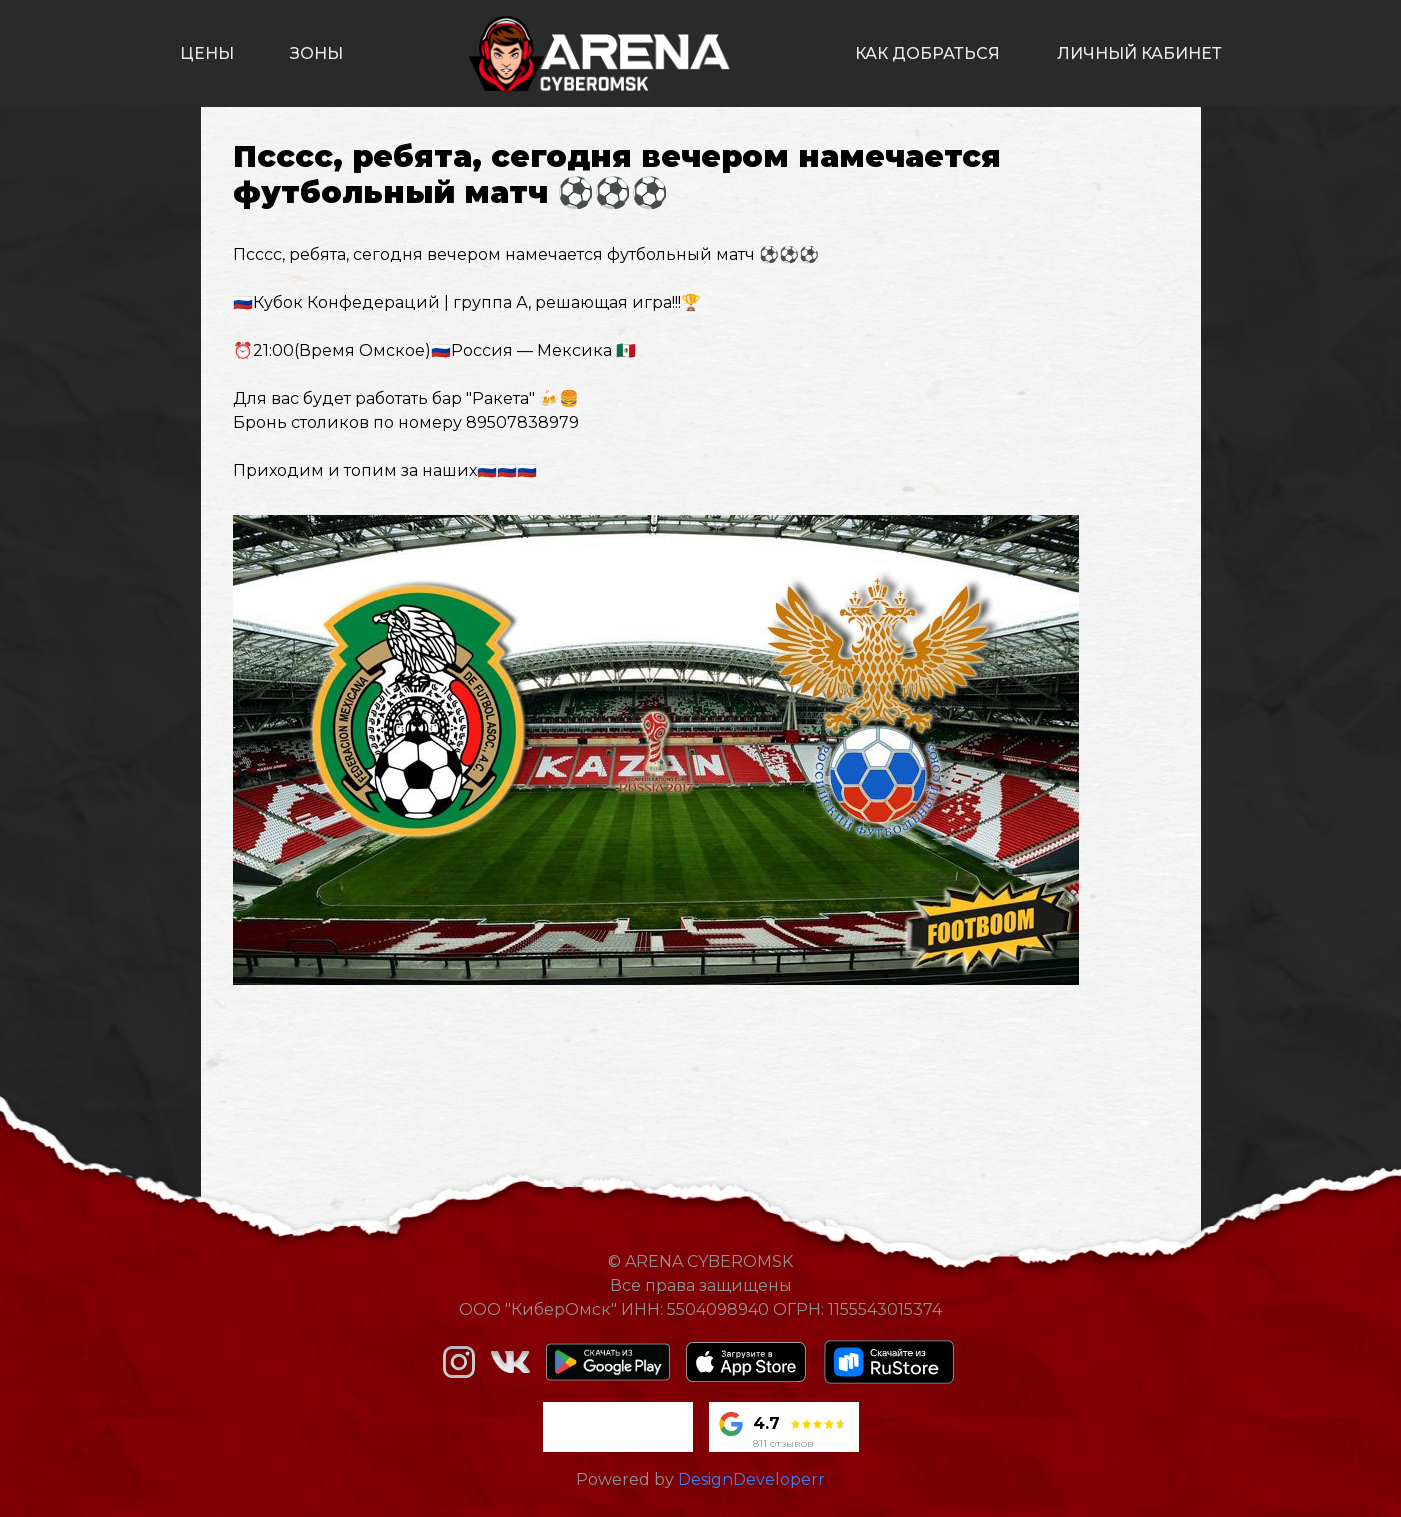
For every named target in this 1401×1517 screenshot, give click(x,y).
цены (207, 53)
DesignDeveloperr (751, 1479)
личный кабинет (1139, 53)
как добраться (927, 53)
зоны (316, 53)
